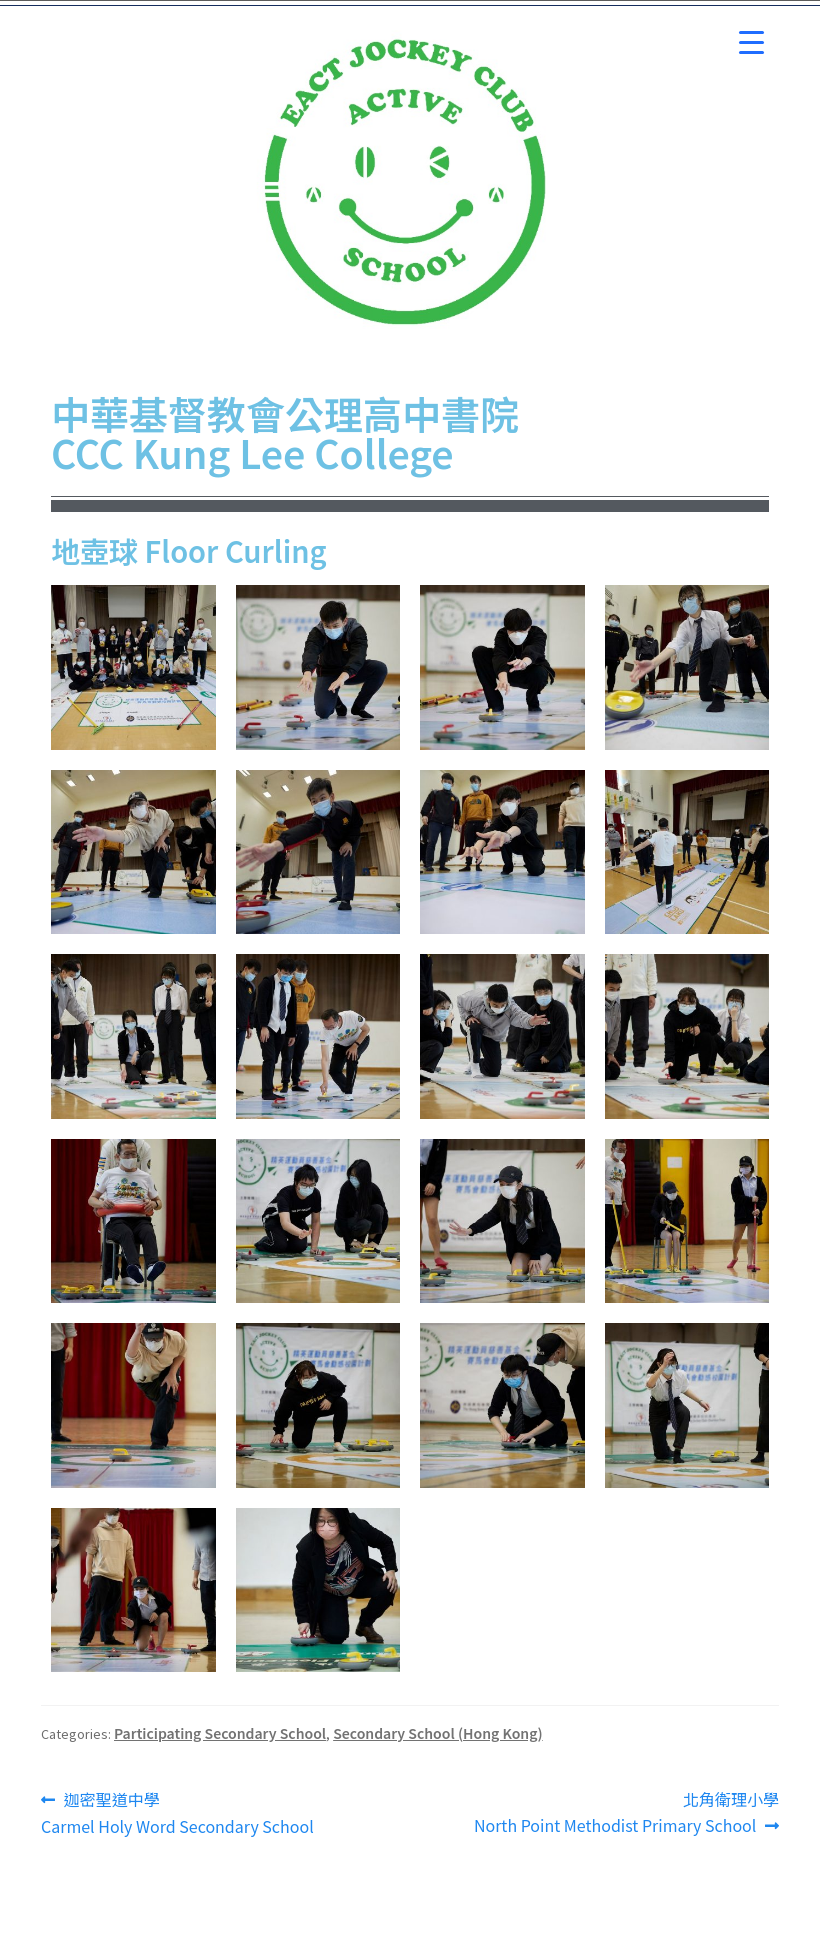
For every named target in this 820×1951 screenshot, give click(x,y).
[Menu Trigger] (751, 42)
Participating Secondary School (220, 1733)
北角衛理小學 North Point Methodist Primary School (626, 1812)
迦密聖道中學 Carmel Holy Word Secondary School (177, 1812)
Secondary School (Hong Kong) (438, 1733)
